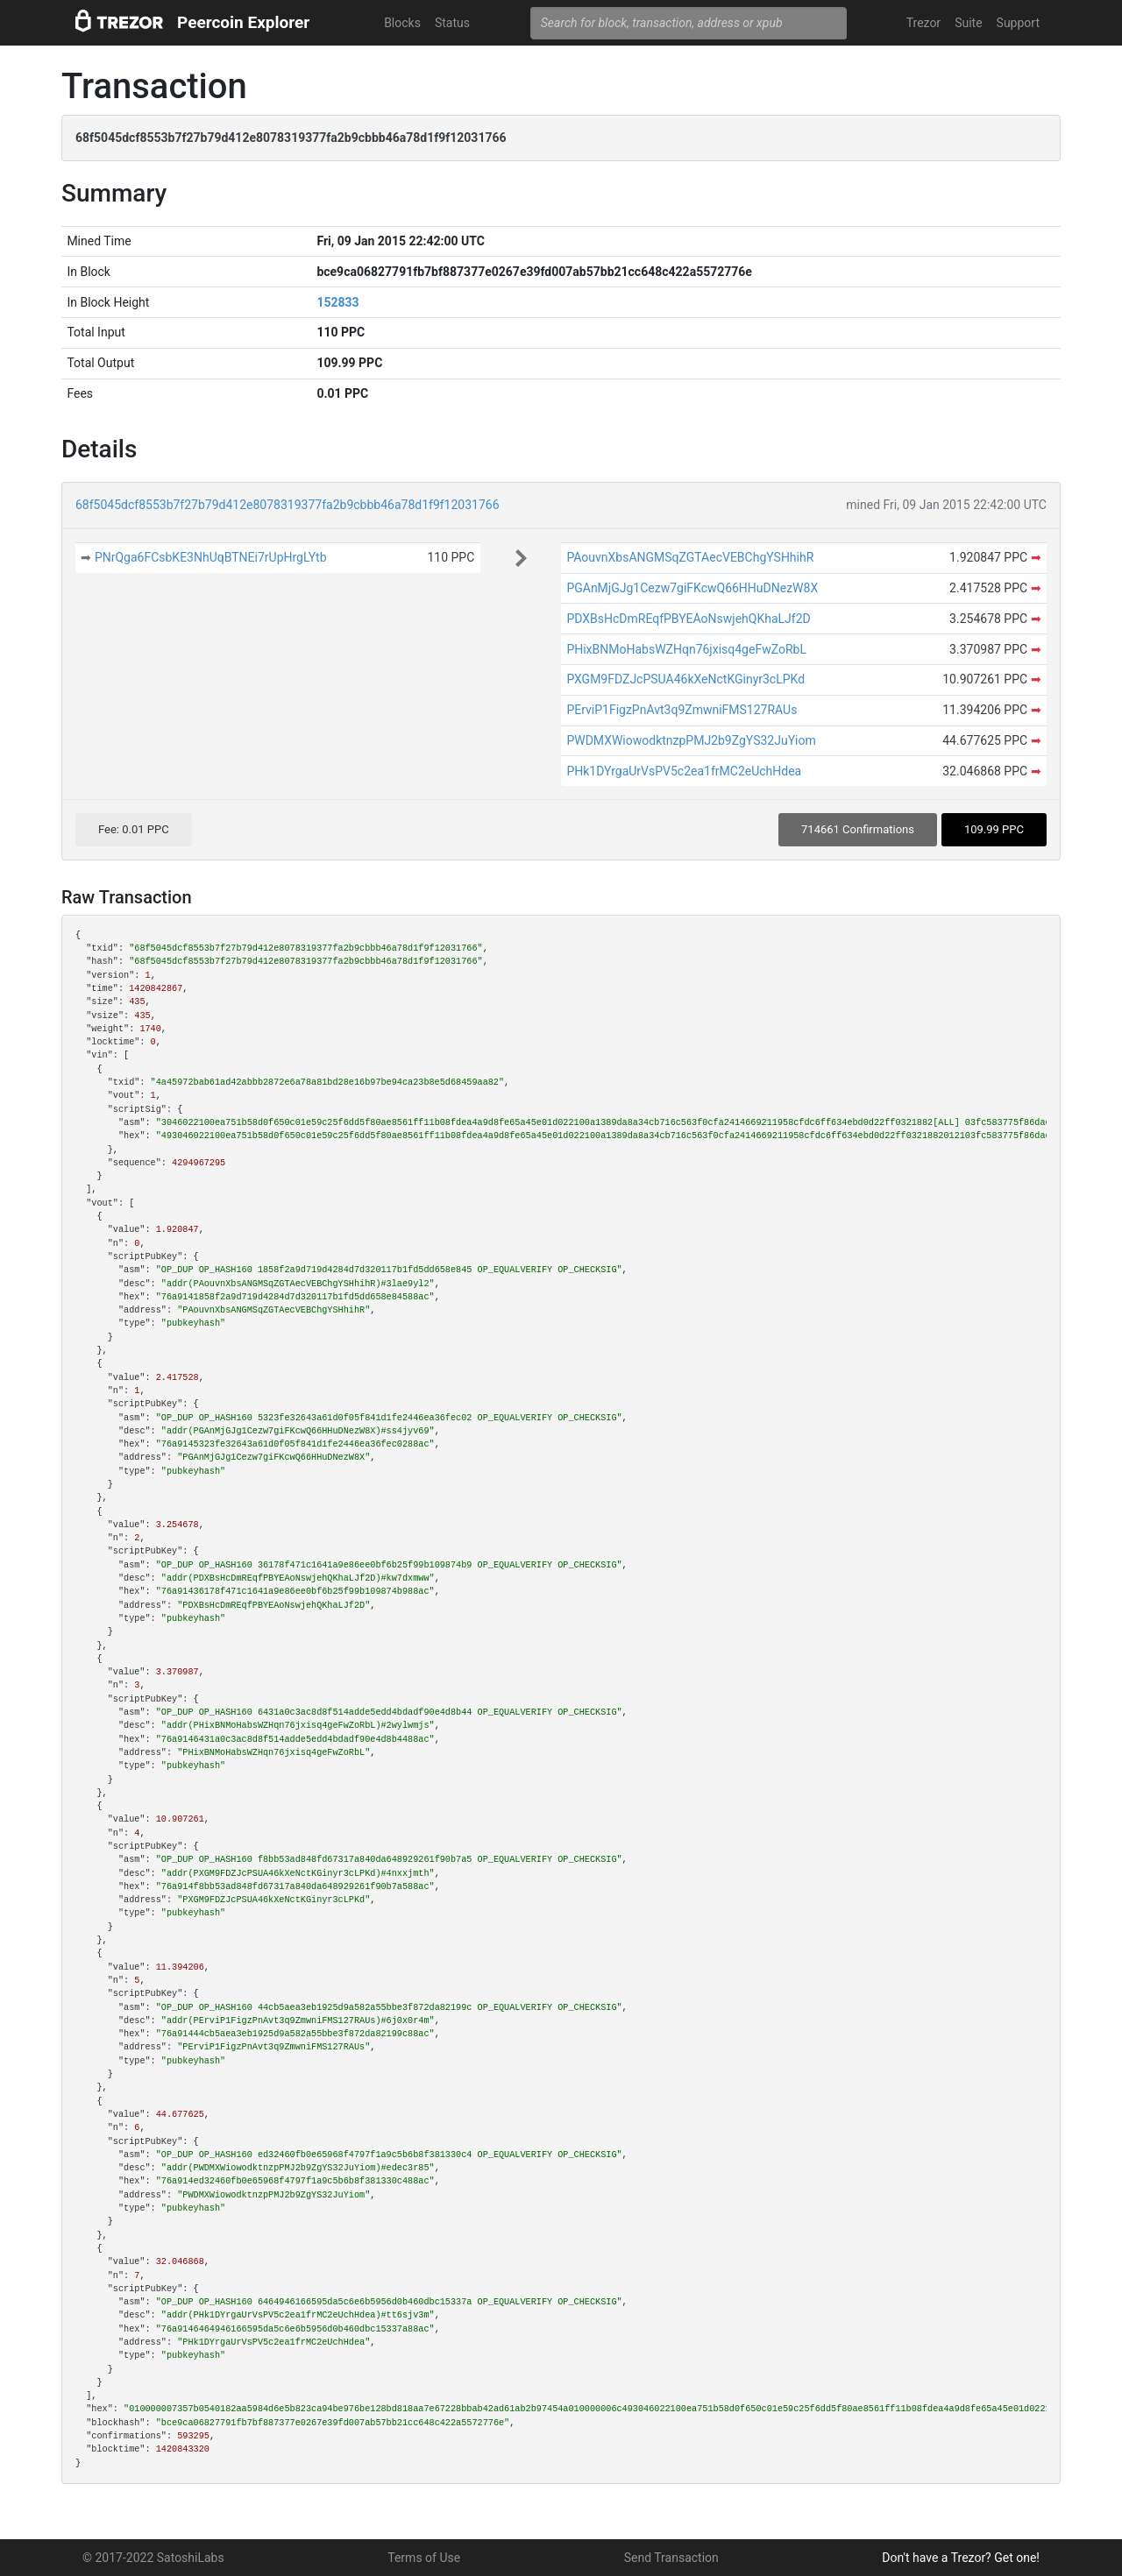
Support (1018, 23)
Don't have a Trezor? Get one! (961, 2558)
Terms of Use (423, 2558)
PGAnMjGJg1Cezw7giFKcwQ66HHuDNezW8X (692, 588)
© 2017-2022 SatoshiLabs (153, 2558)
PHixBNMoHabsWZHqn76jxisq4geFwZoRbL (686, 649)
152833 (337, 302)
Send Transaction (671, 2558)
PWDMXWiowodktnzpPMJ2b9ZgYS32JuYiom (690, 740)
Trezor (923, 23)
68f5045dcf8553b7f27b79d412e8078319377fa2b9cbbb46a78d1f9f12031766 (287, 505)
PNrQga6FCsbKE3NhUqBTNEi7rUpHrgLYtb (211, 557)
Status (452, 23)
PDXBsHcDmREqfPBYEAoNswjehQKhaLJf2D (688, 619)
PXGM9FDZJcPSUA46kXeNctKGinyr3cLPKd (685, 679)
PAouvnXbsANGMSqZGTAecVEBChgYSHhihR (689, 557)
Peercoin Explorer (243, 22)
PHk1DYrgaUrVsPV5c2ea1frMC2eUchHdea (683, 771)
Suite (968, 23)
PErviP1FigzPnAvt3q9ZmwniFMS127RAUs (681, 710)
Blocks (402, 23)
